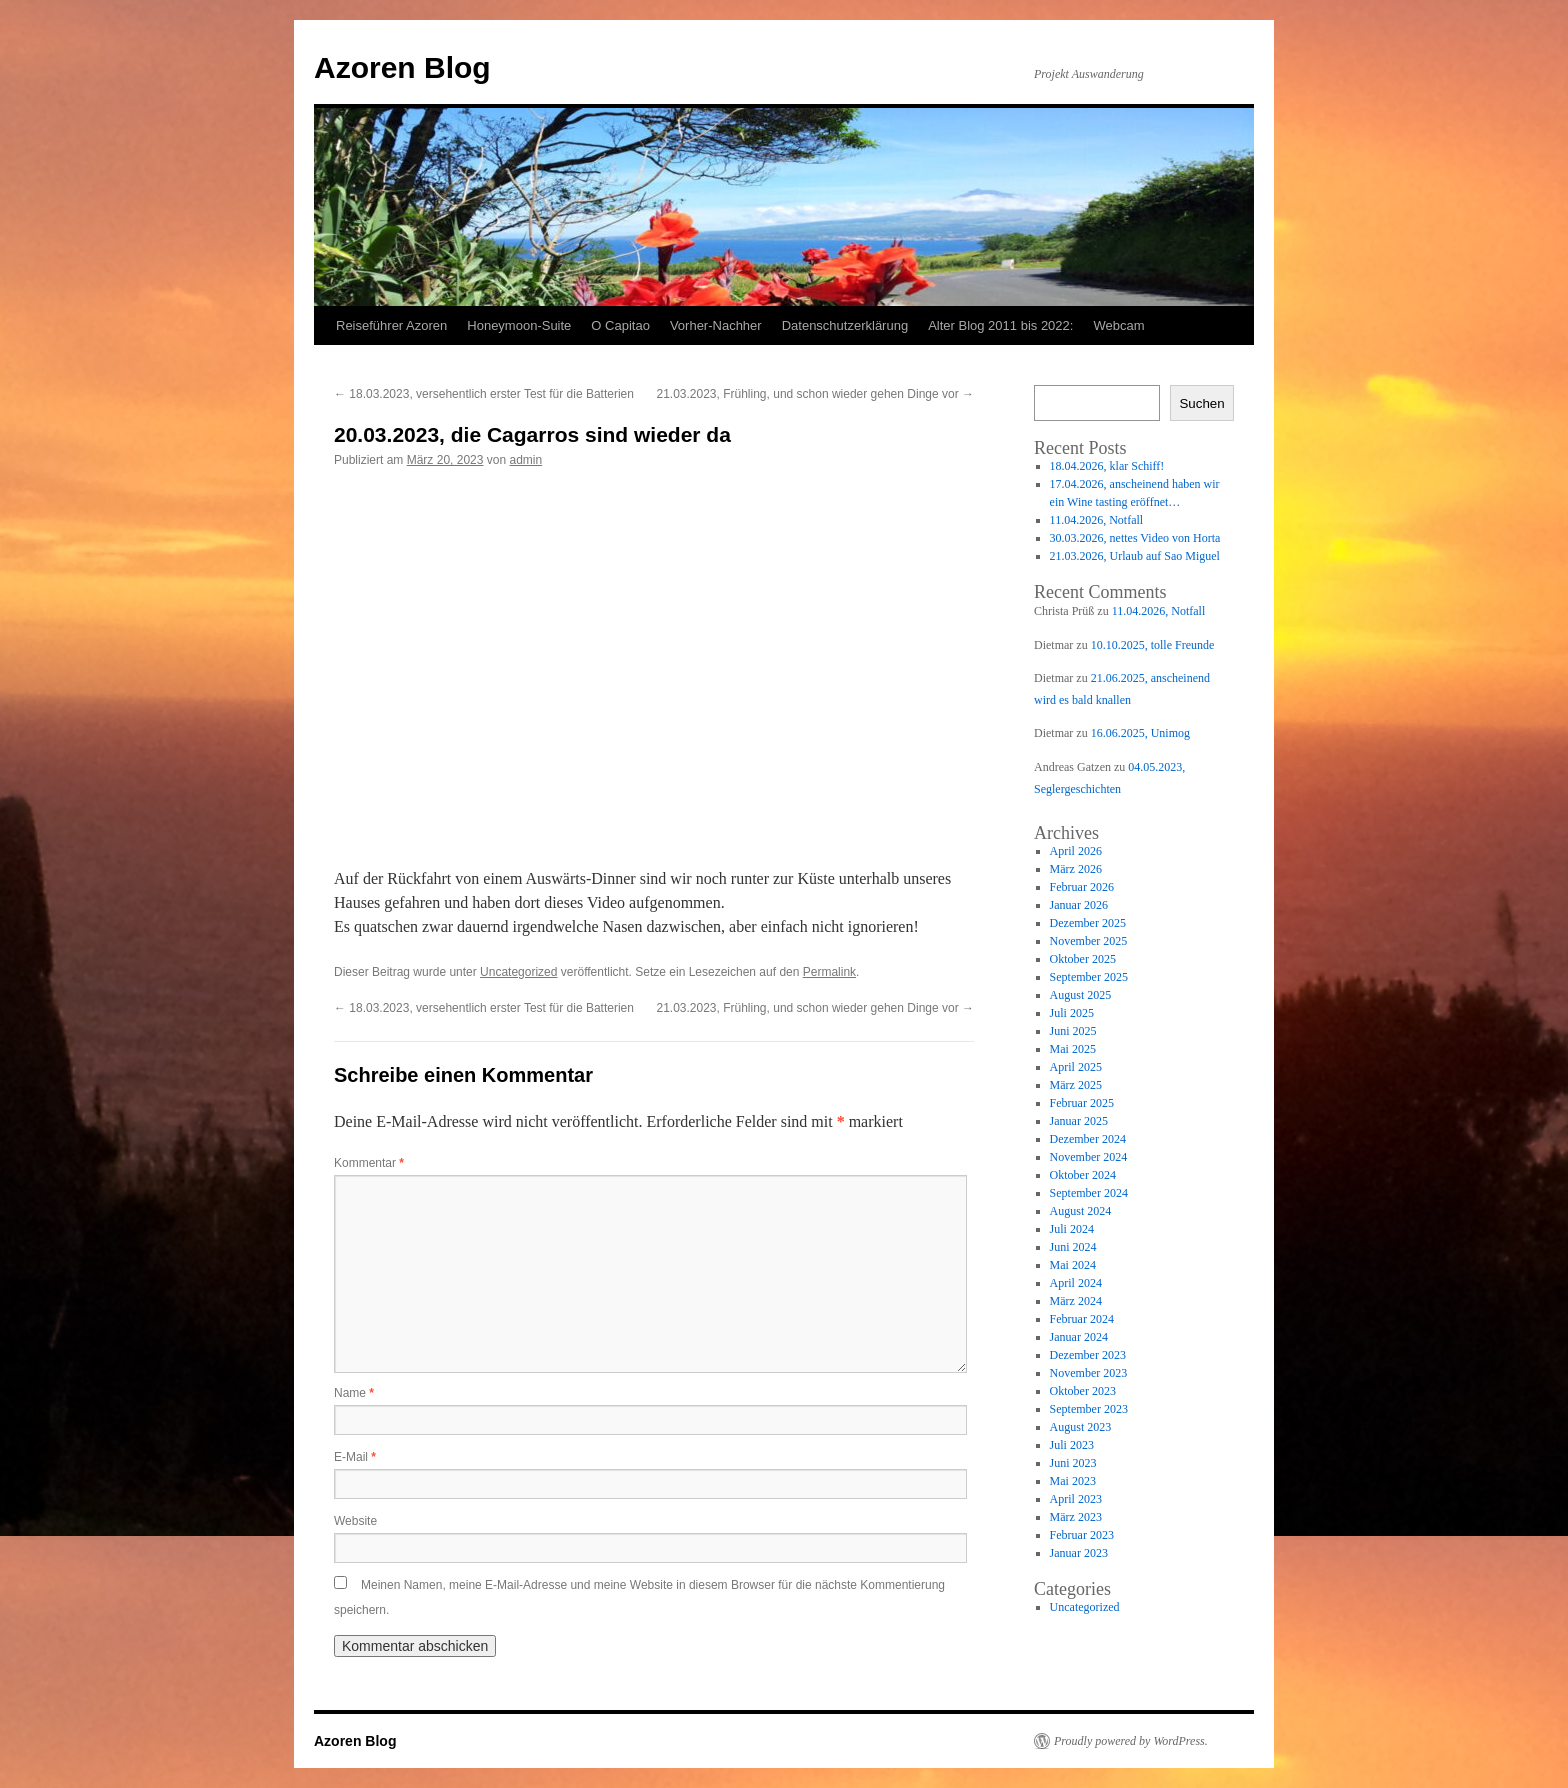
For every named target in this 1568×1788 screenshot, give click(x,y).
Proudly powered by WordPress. (1131, 1741)
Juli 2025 (1072, 1013)
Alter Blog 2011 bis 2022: (1000, 325)
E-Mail (355, 1457)
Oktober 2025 (1083, 959)
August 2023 (1081, 1427)
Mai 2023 (1073, 1481)
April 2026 (1076, 851)
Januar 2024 (1079, 1337)
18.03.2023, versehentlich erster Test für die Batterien (484, 394)
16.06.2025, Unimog (1140, 733)
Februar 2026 (1082, 887)
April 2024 (1076, 1283)
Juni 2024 (1073, 1247)
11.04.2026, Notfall (1097, 520)
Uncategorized (518, 972)
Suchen (1201, 403)
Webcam (1118, 325)
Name (354, 1393)
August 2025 (1081, 995)
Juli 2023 (1072, 1445)
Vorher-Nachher (716, 325)
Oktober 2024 (1083, 1175)
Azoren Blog (402, 67)
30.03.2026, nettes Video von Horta (1135, 538)
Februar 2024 (1082, 1319)
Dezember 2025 (1088, 923)
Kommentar (369, 1163)
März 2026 (1076, 869)
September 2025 (1089, 977)
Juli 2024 (1072, 1229)
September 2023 (1089, 1409)
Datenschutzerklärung (845, 325)
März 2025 (1076, 1085)
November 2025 (1089, 941)
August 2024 (1081, 1211)
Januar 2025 (1079, 1121)
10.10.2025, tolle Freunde (1153, 645)
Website (355, 1521)
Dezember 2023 (1088, 1355)
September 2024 (1089, 1193)
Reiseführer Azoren (391, 325)
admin (525, 460)
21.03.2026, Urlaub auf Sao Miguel (1135, 556)
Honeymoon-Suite (519, 325)
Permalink (829, 972)
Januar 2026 (1079, 905)
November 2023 (1089, 1373)
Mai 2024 (1073, 1265)
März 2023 (1076, 1517)
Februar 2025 (1082, 1103)
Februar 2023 (1082, 1535)
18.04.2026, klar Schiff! (1107, 466)
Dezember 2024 (1088, 1139)
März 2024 (1076, 1301)
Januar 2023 (1079, 1553)
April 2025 (1076, 1067)
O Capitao (620, 325)
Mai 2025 (1073, 1049)
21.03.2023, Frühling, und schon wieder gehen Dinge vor (815, 394)
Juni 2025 (1073, 1031)
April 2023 (1076, 1499)
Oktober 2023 (1083, 1391)
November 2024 (1089, 1157)
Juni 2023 (1073, 1463)
